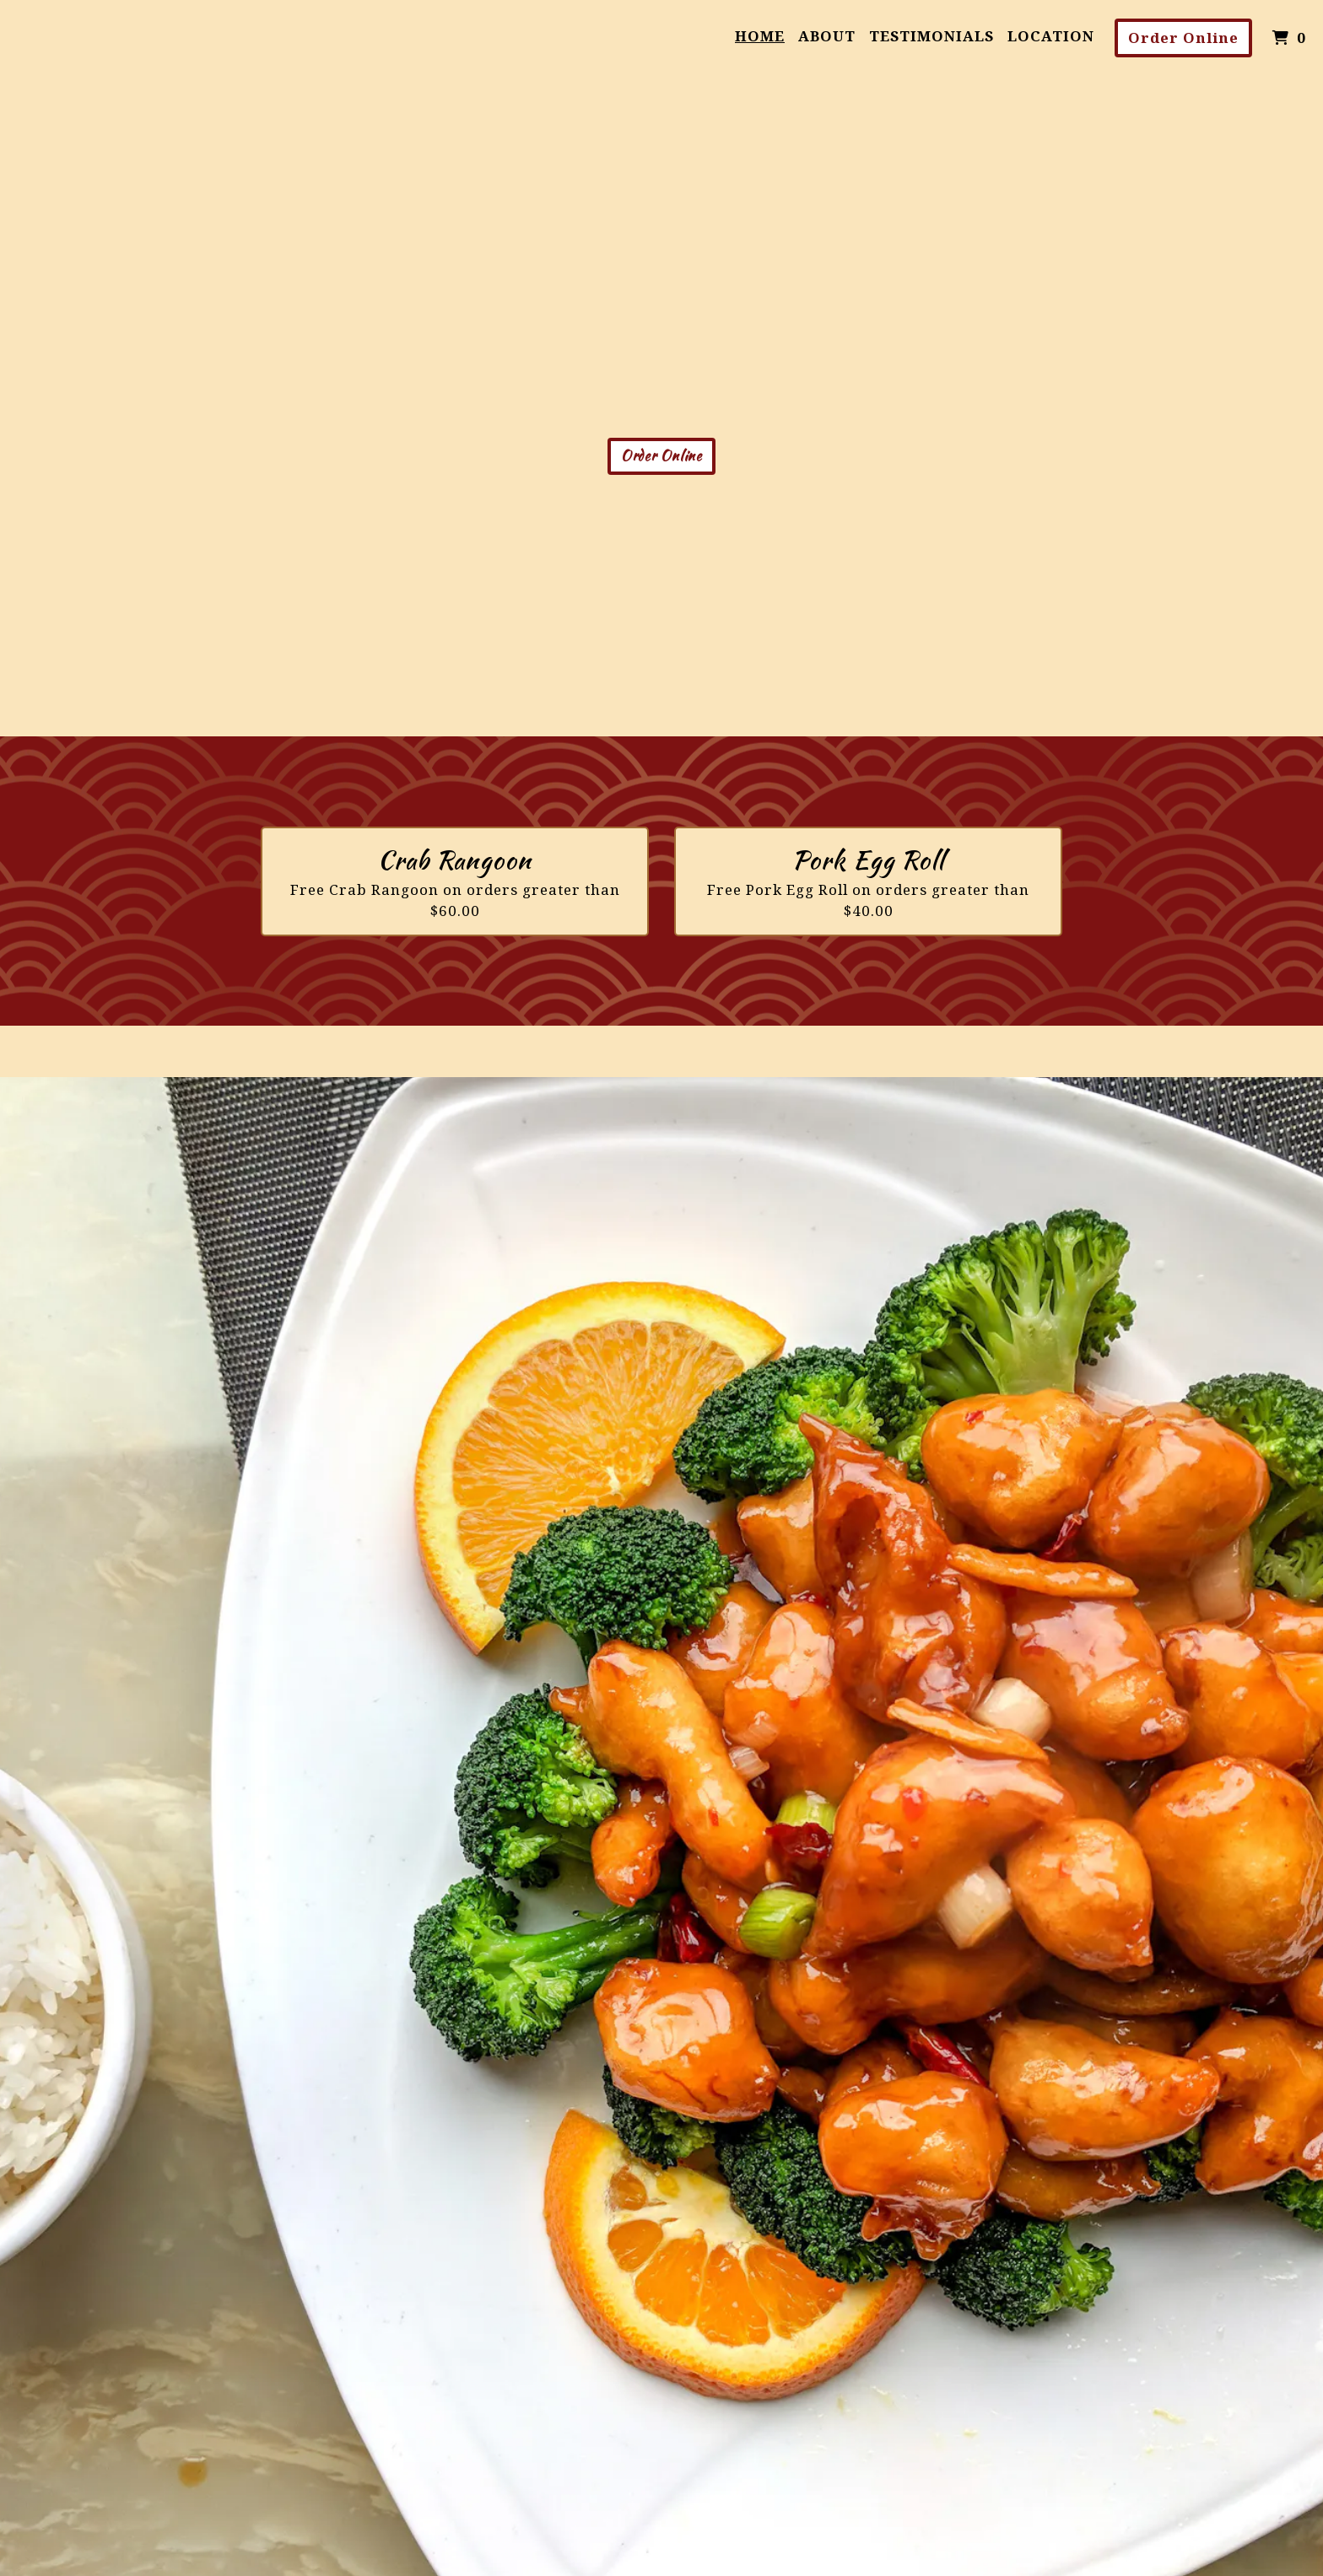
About (827, 36)
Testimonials (931, 36)
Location (1050, 36)
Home (760, 36)
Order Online (1183, 37)
